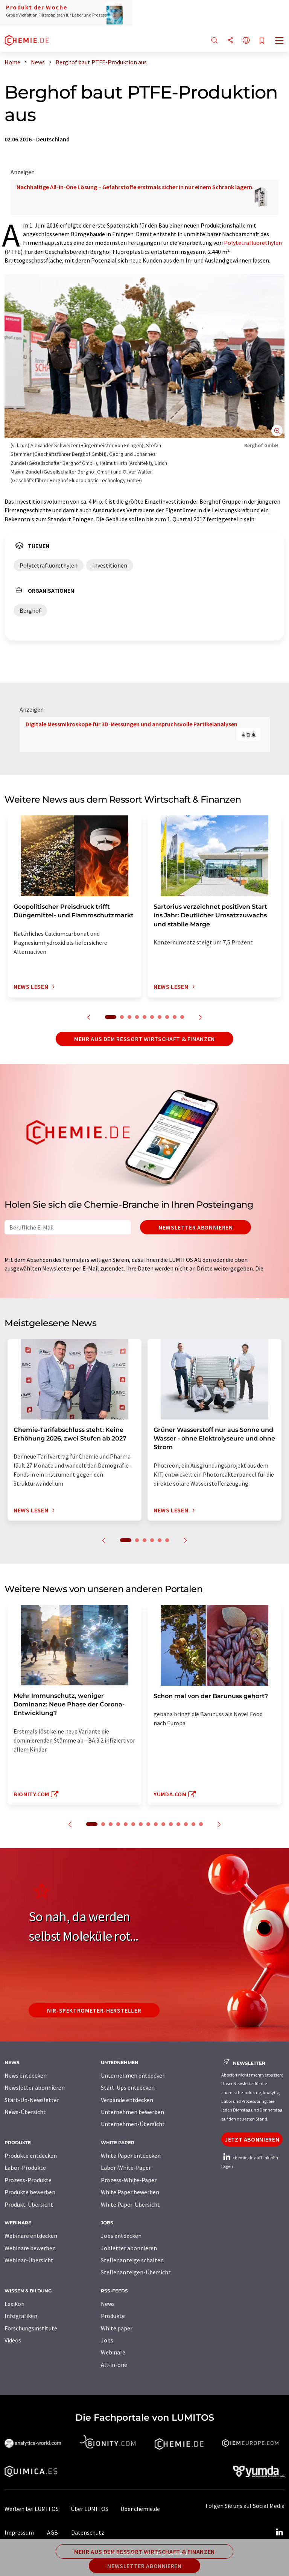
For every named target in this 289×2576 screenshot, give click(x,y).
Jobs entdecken (121, 2235)
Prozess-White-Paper (129, 2180)
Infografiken (21, 2315)
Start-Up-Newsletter (32, 2100)
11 (171, 1824)
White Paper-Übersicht (130, 2204)
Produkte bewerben (30, 2192)
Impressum (19, 2532)
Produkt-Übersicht (29, 2204)
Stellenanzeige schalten (132, 2260)
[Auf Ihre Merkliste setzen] (262, 41)
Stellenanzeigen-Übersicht (136, 2272)
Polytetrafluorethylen (253, 242)
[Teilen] (230, 40)
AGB (52, 2532)
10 (182, 1017)
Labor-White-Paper (126, 2167)
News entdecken (26, 2075)
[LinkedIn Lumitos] (279, 2532)
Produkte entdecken (31, 2155)
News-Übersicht (25, 2112)
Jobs (107, 2340)
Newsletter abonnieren (195, 1227)
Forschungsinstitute (31, 2328)
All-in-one (114, 2364)
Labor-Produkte (25, 2167)
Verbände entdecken (127, 2100)
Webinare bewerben (30, 2248)
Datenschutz (87, 2532)
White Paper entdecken (131, 2155)
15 (201, 1824)
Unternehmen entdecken (133, 2075)
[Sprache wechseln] (246, 40)
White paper (116, 2328)
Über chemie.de (140, 2508)
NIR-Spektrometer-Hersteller (94, 2010)
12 (178, 1824)
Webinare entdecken (31, 2235)
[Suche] (214, 40)
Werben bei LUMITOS (32, 2508)
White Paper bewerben (130, 2192)
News (108, 2303)
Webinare (113, 2352)
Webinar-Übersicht (29, 2260)
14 (193, 1824)
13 (186, 1824)
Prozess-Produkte (28, 2180)
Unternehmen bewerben (132, 2112)
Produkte (113, 2315)
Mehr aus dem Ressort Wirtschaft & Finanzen (144, 1039)
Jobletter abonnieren (129, 2248)
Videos (13, 2340)
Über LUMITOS (89, 2508)
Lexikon (14, 2303)
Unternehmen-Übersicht (133, 2124)
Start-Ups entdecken (128, 2087)
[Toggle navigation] (279, 41)
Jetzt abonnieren (252, 2139)
